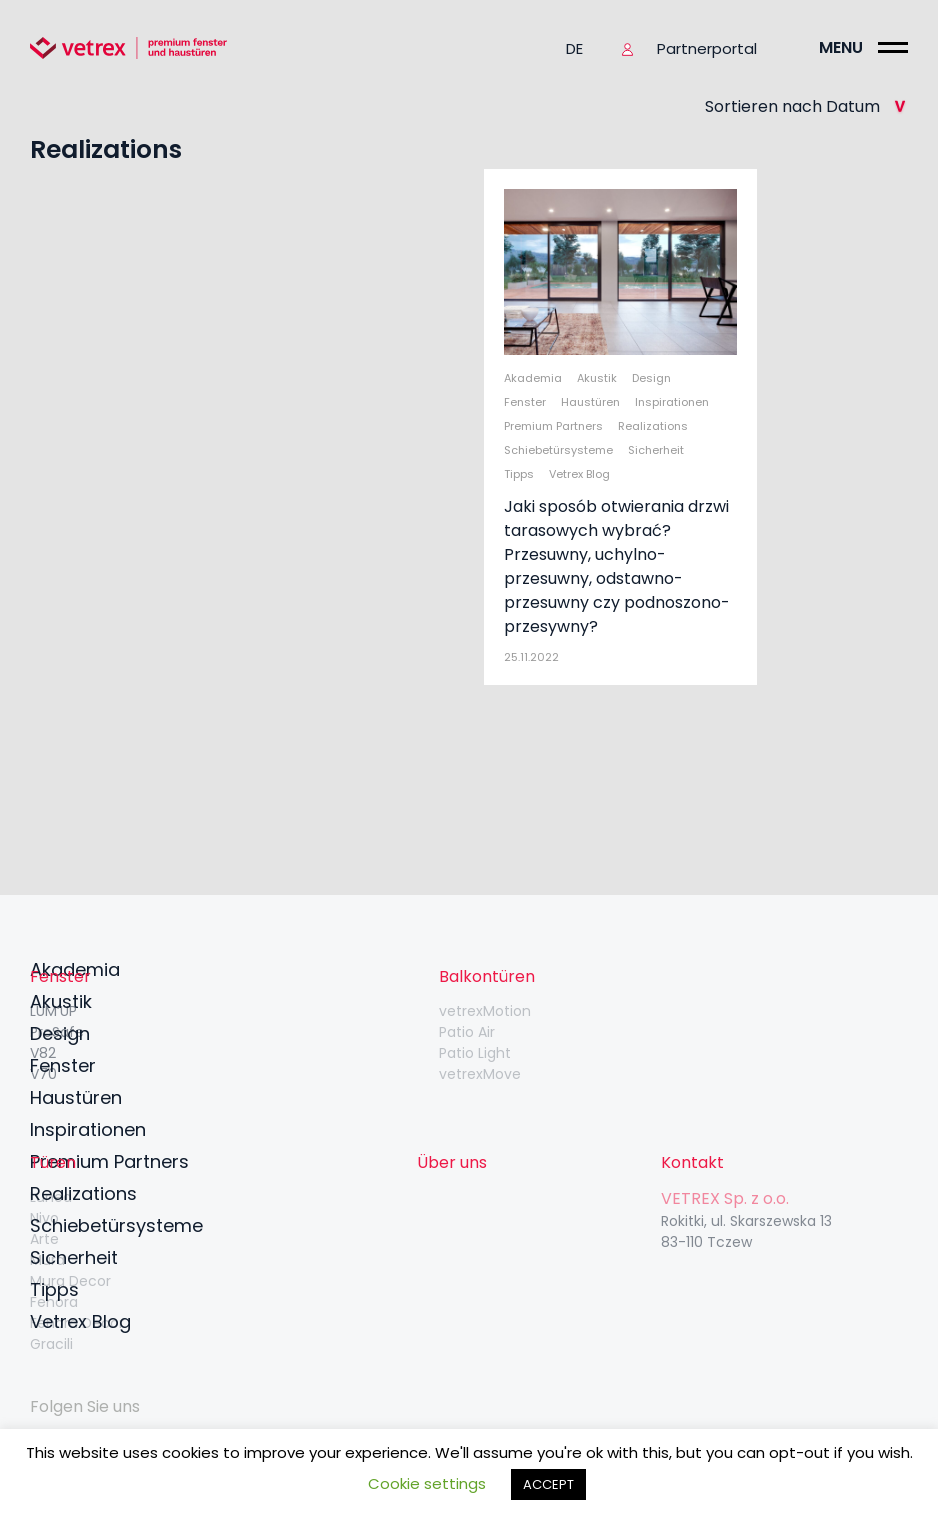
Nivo (44, 1218)
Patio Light (475, 1053)
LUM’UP (53, 1011)
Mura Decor (70, 1281)
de (574, 48)
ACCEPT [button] (548, 1484)
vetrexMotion (485, 1011)
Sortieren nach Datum (806, 106)
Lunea (51, 1197)
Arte (44, 1239)
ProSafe (57, 1032)
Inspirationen (88, 1129)
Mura (47, 1260)
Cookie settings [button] (427, 1483)
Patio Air (467, 1032)
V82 (43, 1053)
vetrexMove (480, 1074)
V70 (43, 1074)
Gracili (51, 1344)
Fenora (54, 1302)
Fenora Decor (77, 1323)
